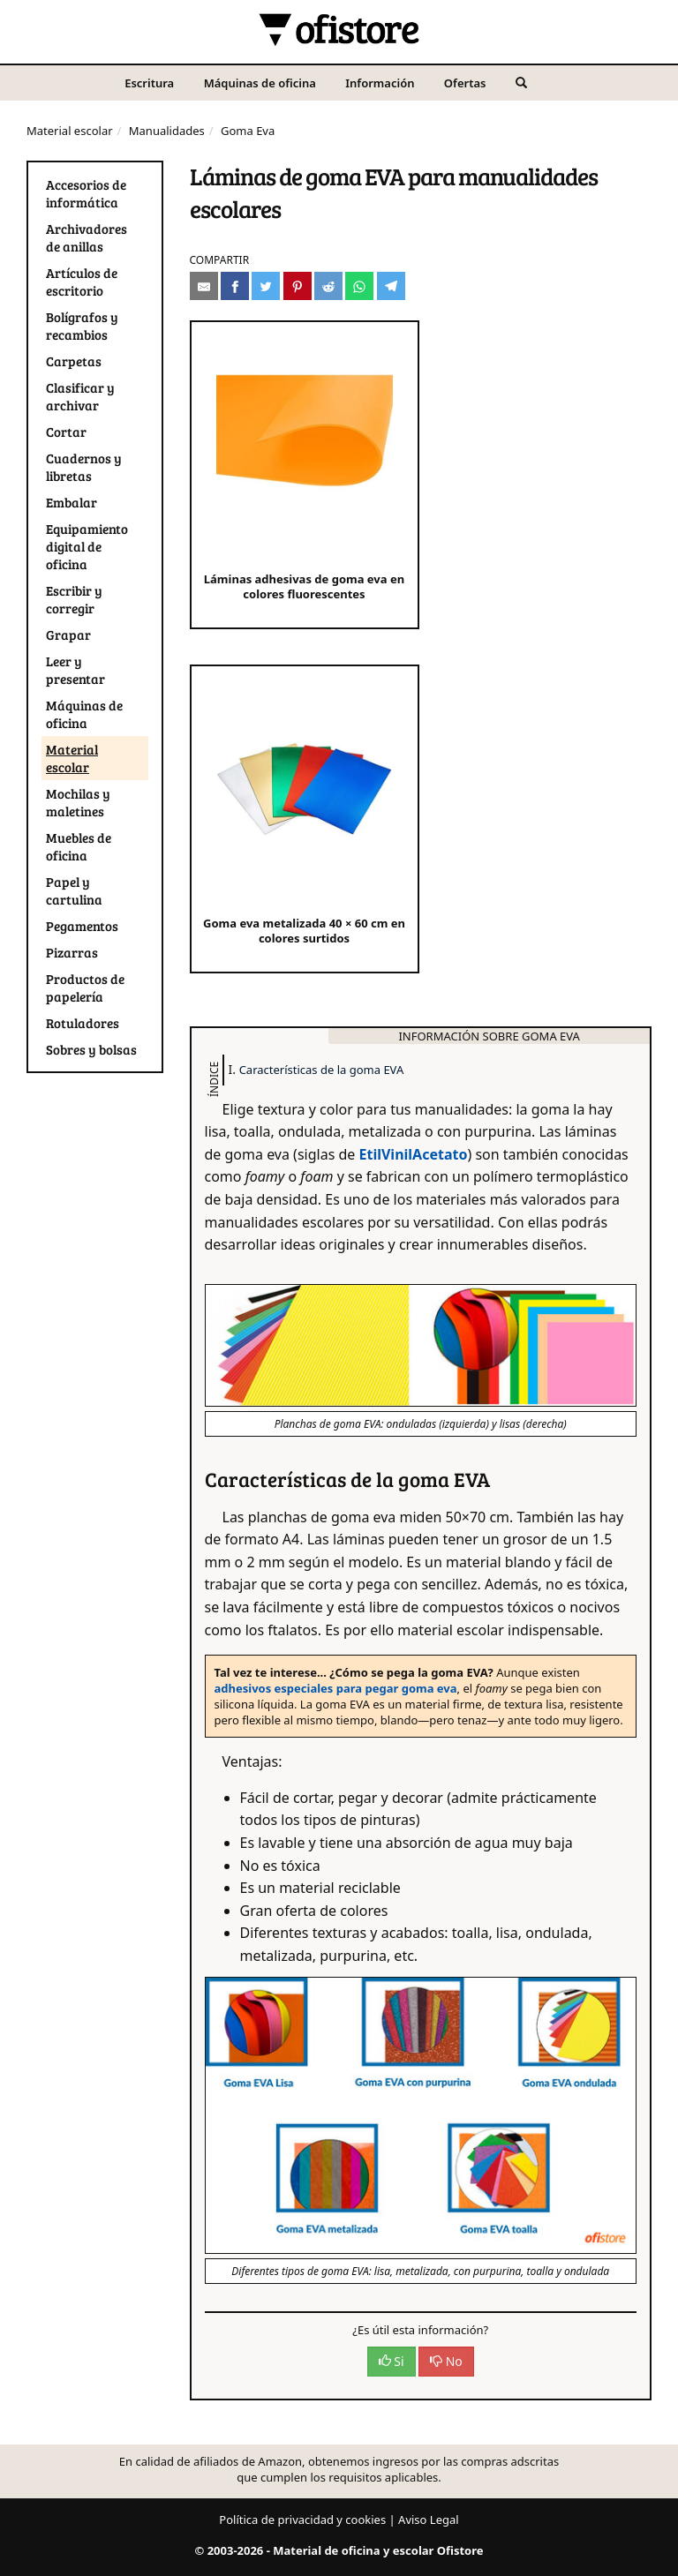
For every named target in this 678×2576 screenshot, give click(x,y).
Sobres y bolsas (91, 1049)
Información (379, 83)
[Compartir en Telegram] (391, 286)
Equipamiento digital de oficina (87, 546)
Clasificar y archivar (80, 396)
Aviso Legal (428, 2519)
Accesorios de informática (86, 193)
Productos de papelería (85, 987)
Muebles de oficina (78, 846)
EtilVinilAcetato (413, 1154)
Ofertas (465, 83)
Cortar (66, 431)
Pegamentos (82, 926)
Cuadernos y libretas (84, 466)
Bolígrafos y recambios (82, 325)
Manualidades (167, 131)
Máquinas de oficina (260, 83)
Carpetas (74, 361)
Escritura (149, 83)
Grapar (68, 634)
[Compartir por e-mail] (204, 286)
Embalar (71, 502)
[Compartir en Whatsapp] (359, 286)
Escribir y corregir (74, 599)
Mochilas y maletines (78, 802)
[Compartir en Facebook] (235, 286)
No (446, 2361)
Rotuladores (82, 1023)
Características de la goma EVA (321, 1070)
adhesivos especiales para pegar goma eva (336, 1688)
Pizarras (72, 952)
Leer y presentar (75, 669)
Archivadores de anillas (86, 237)
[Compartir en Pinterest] (297, 286)
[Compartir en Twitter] (266, 286)
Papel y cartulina (74, 890)
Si (391, 2361)
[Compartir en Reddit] (328, 286)
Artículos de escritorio (81, 281)
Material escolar (69, 131)
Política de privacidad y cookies (302, 2519)
